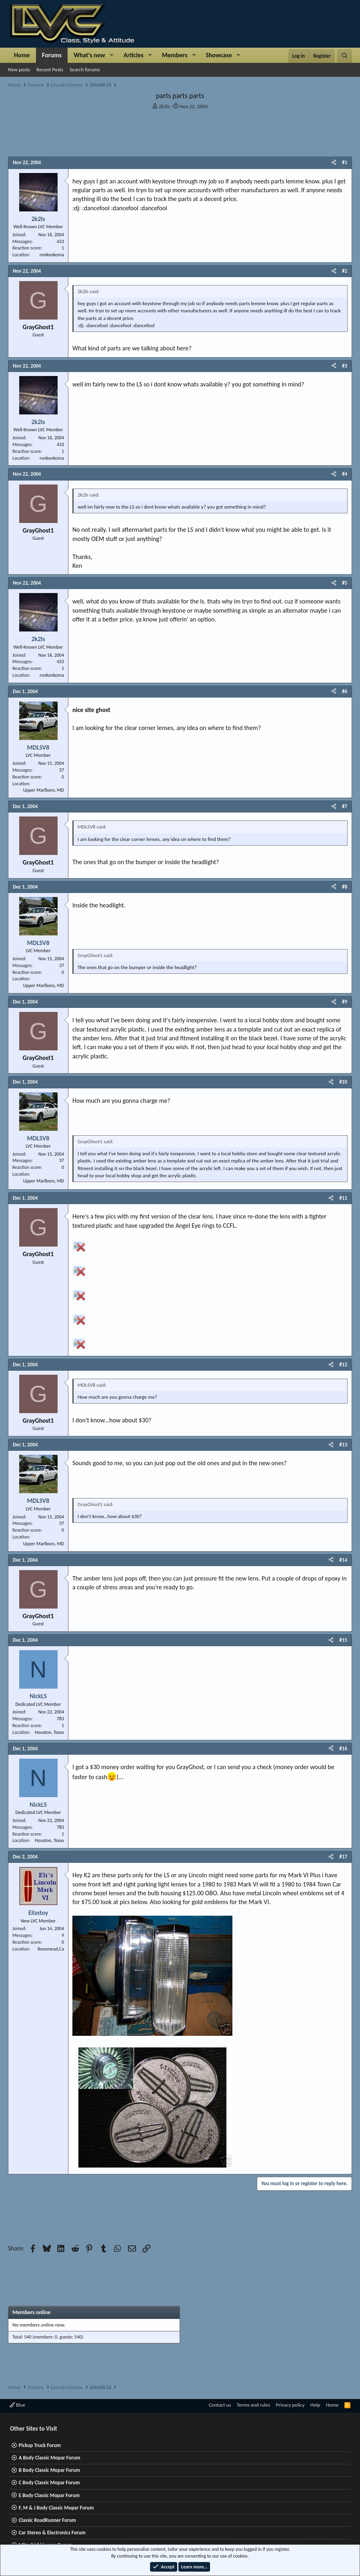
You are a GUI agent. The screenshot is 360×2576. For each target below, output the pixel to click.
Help (315, 2405)
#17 (343, 1857)
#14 (343, 1560)
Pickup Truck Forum (40, 2445)
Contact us (220, 2405)
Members (175, 55)
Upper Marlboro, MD (43, 790)
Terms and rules (253, 2405)
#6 (344, 691)
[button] (112, 55)
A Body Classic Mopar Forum (49, 2458)
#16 (343, 1748)
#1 (344, 162)
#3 (344, 366)
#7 (344, 806)
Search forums (85, 69)
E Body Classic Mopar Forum (49, 2495)
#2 (344, 271)
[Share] (333, 162)
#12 (343, 1364)
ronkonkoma (52, 254)
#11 (343, 1198)
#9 (344, 1002)
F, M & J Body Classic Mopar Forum (56, 2508)
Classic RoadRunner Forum (47, 2520)
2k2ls (164, 106)
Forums (52, 55)
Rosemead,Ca (51, 1949)
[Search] (344, 56)
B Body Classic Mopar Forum (49, 2470)
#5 (344, 583)
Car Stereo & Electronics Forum (52, 2533)
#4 (344, 474)
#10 (343, 1082)
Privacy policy (290, 2405)
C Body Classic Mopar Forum (49, 2482)
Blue (17, 2405)
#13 (343, 1445)
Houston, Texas (49, 1732)
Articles (134, 55)
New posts (19, 69)
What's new (89, 55)
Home (22, 55)
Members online (31, 2312)
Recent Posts (49, 69)
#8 (344, 887)
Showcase (219, 55)
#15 (343, 1640)
